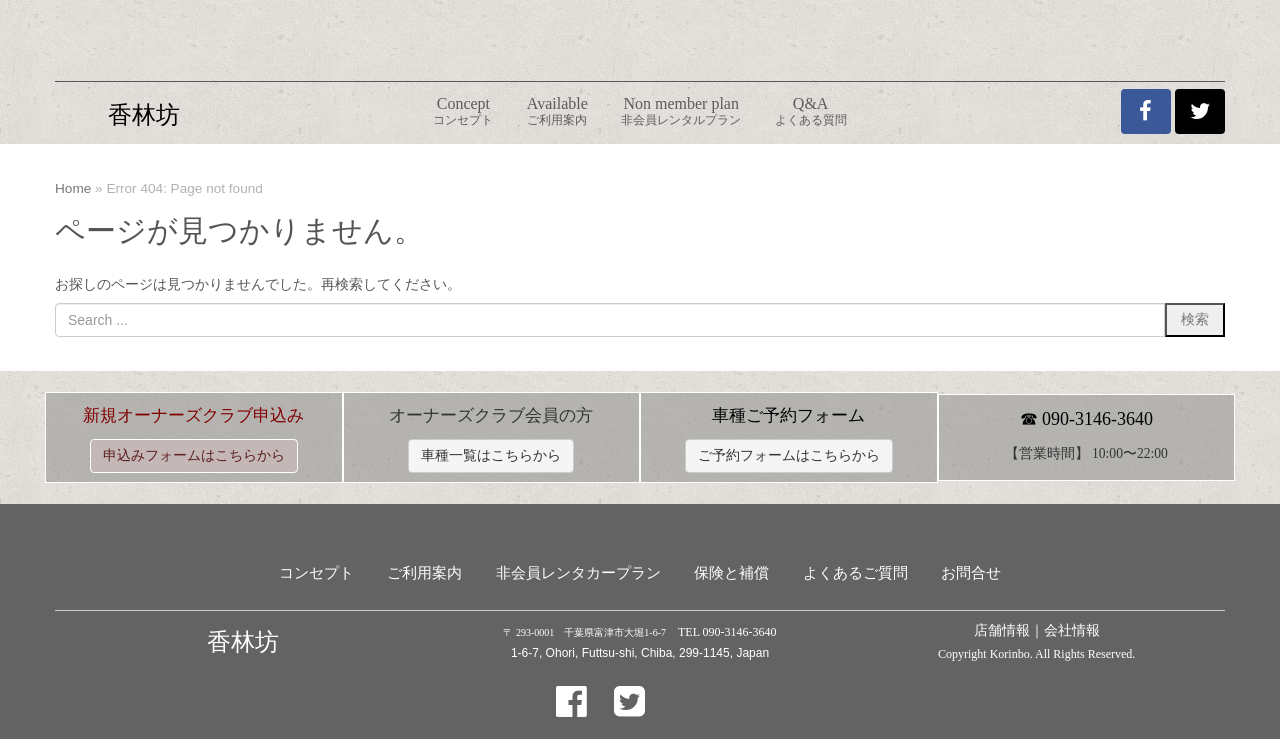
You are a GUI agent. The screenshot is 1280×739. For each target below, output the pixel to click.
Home (73, 188)
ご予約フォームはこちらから (789, 455)
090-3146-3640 (1097, 419)
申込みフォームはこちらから (194, 455)
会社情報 (1072, 630)
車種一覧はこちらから (491, 455)
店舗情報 (1002, 630)
